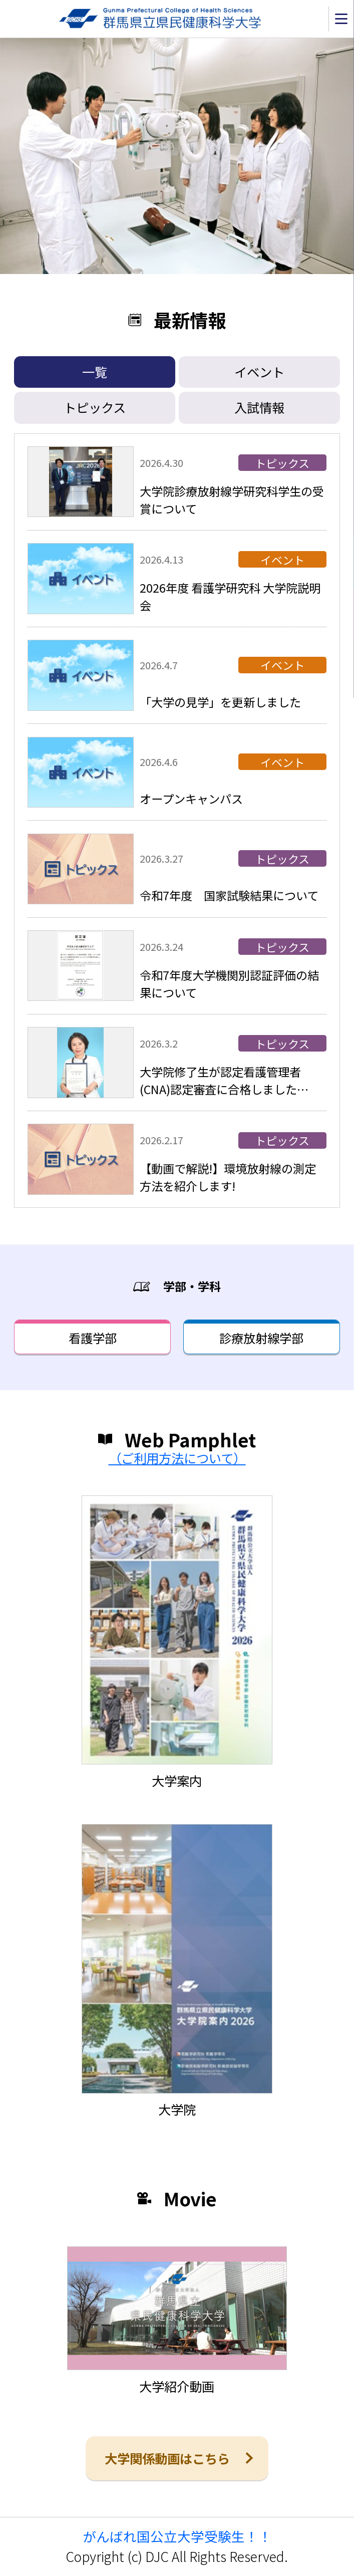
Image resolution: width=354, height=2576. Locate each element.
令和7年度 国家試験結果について (229, 895)
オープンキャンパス (191, 798)
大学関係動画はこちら (167, 2458)
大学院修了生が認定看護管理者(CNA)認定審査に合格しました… (224, 1080)
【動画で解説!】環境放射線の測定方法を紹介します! (228, 1177)
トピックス (95, 407)
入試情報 (259, 407)
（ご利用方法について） (177, 1458)
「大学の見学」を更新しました (220, 701)
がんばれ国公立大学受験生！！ (177, 2536)
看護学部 (93, 1338)
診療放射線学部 (261, 1338)
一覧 (94, 372)
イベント (259, 372)
